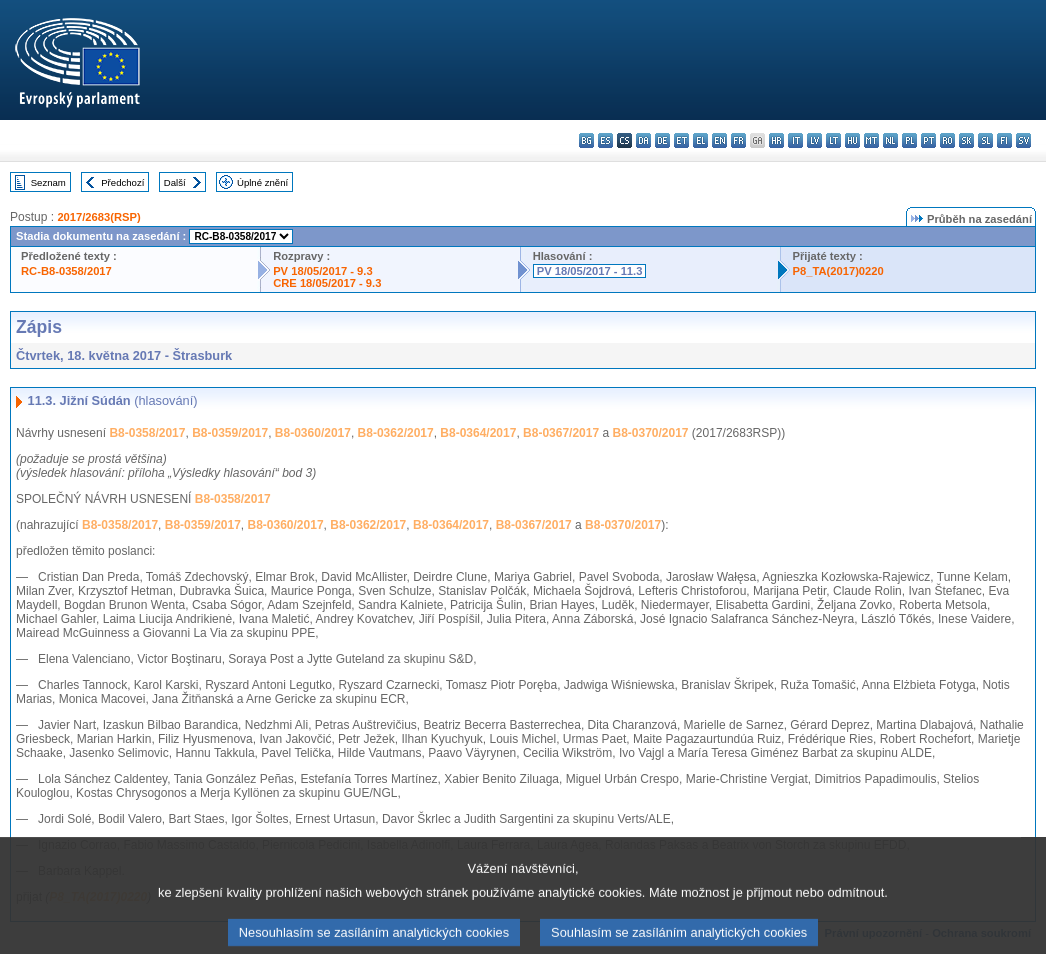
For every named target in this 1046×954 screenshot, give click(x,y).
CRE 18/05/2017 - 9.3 (327, 283)
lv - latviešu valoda (814, 140)
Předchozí (122, 182)
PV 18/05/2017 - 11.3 (590, 271)
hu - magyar (852, 140)
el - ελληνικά (700, 140)
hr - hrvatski (776, 140)
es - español (605, 140)
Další (175, 182)
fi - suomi (1004, 140)
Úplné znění (262, 182)
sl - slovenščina (985, 140)
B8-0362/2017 (396, 433)
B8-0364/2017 (478, 433)
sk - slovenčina (966, 140)
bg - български (586, 140)
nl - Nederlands (890, 140)
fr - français (738, 140)
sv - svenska (1023, 140)
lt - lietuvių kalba (833, 140)
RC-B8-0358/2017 (66, 271)
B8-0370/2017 (650, 433)
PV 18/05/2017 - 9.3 (323, 271)
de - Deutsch (662, 140)
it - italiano (795, 140)
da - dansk (643, 140)
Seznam (48, 182)
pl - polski (909, 140)
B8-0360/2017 (313, 433)
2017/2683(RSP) (98, 217)
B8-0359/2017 (230, 433)
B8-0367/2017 (561, 433)
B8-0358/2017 (147, 433)
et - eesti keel (681, 140)
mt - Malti (871, 140)
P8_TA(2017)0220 (838, 271)
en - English (719, 140)
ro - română (947, 140)
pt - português (928, 140)
